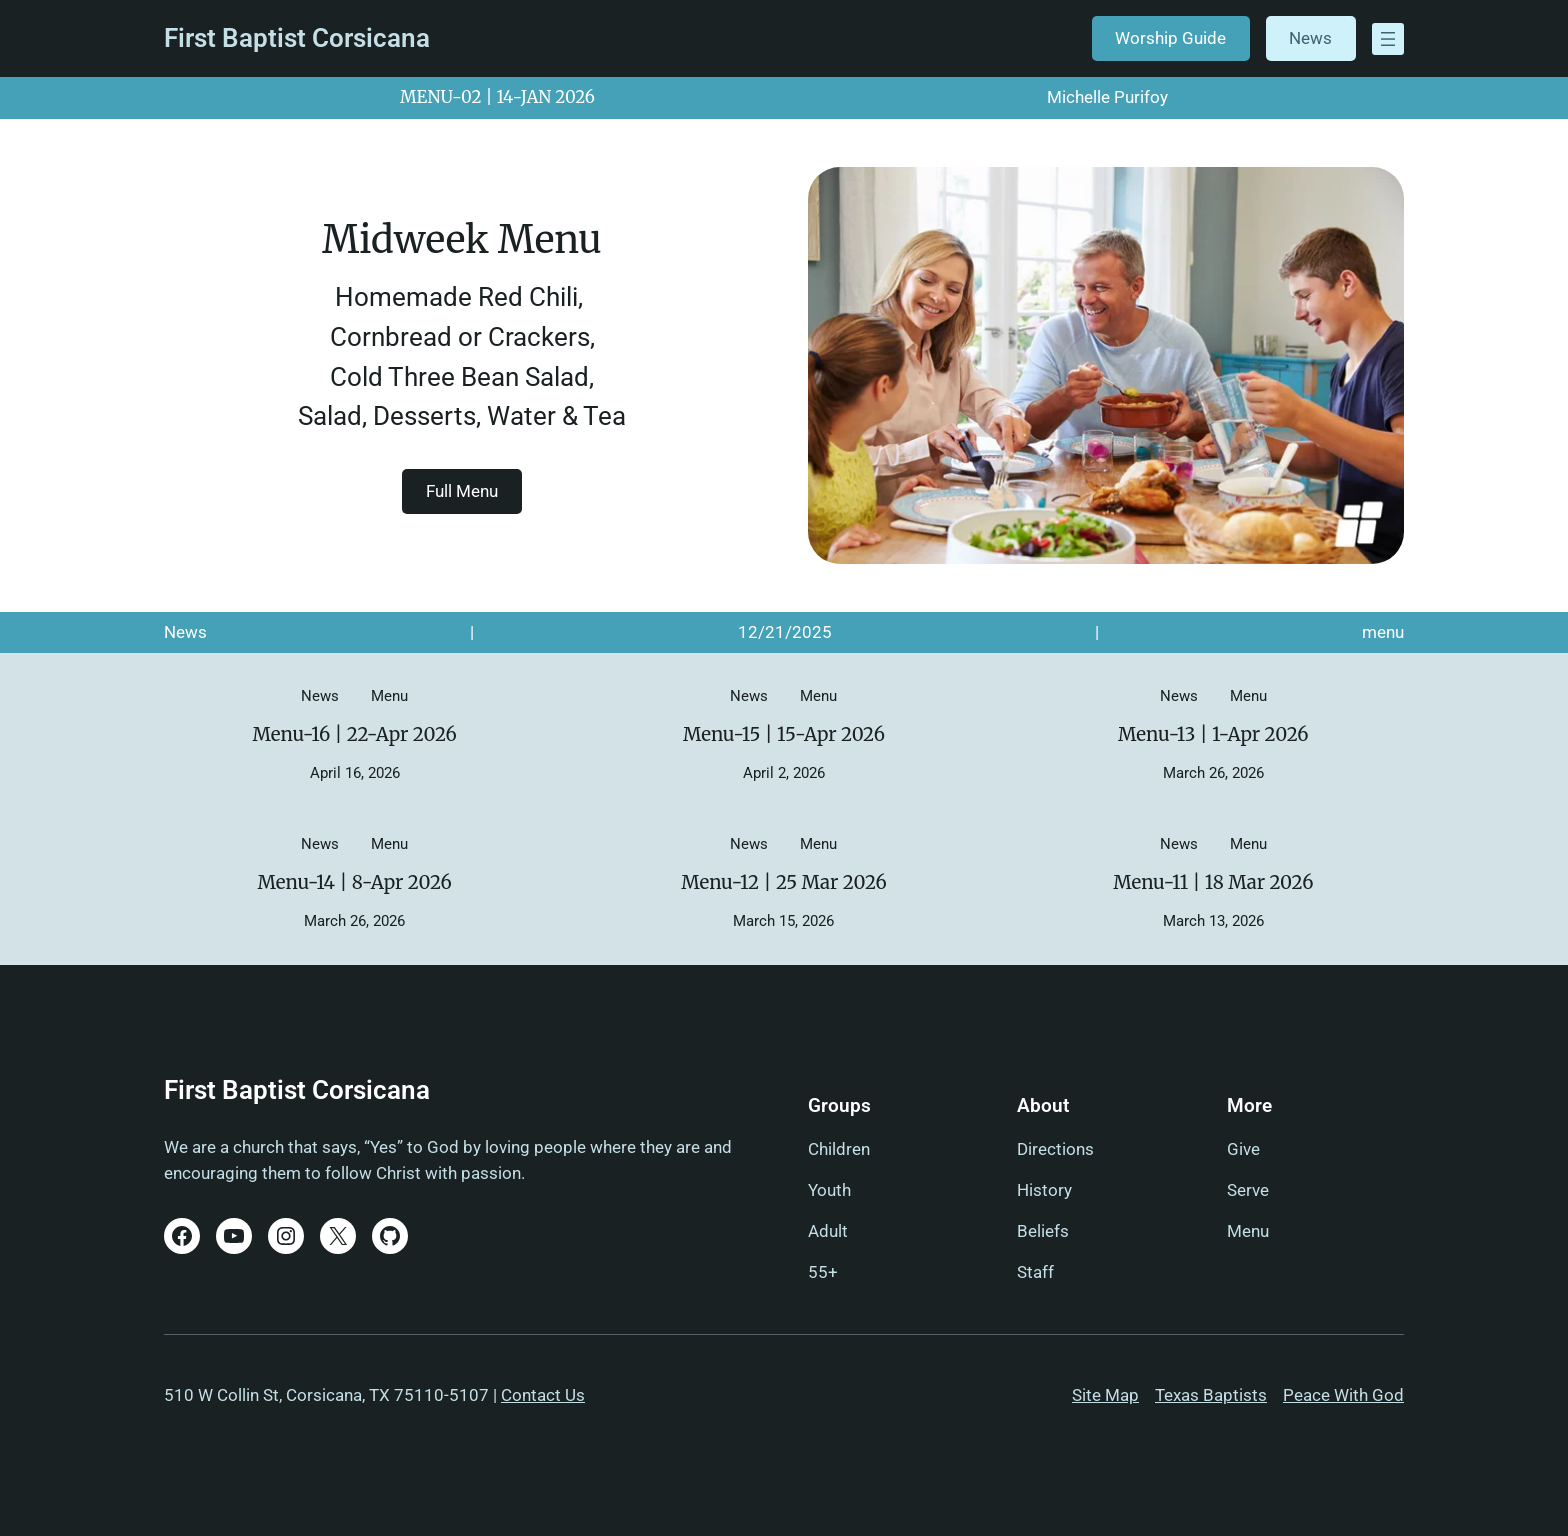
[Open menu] (1388, 39)
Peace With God (1343, 1395)
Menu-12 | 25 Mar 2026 (784, 883)
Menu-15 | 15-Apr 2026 (784, 735)
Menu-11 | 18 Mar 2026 (1213, 883)
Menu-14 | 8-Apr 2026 (354, 883)
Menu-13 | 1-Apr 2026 (1213, 735)
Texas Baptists (1211, 1395)
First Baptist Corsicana (297, 38)
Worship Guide (1170, 38)
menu (1383, 632)
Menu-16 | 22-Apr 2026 (354, 735)
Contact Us (543, 1395)
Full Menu (462, 490)
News (1310, 38)
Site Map (1105, 1395)
